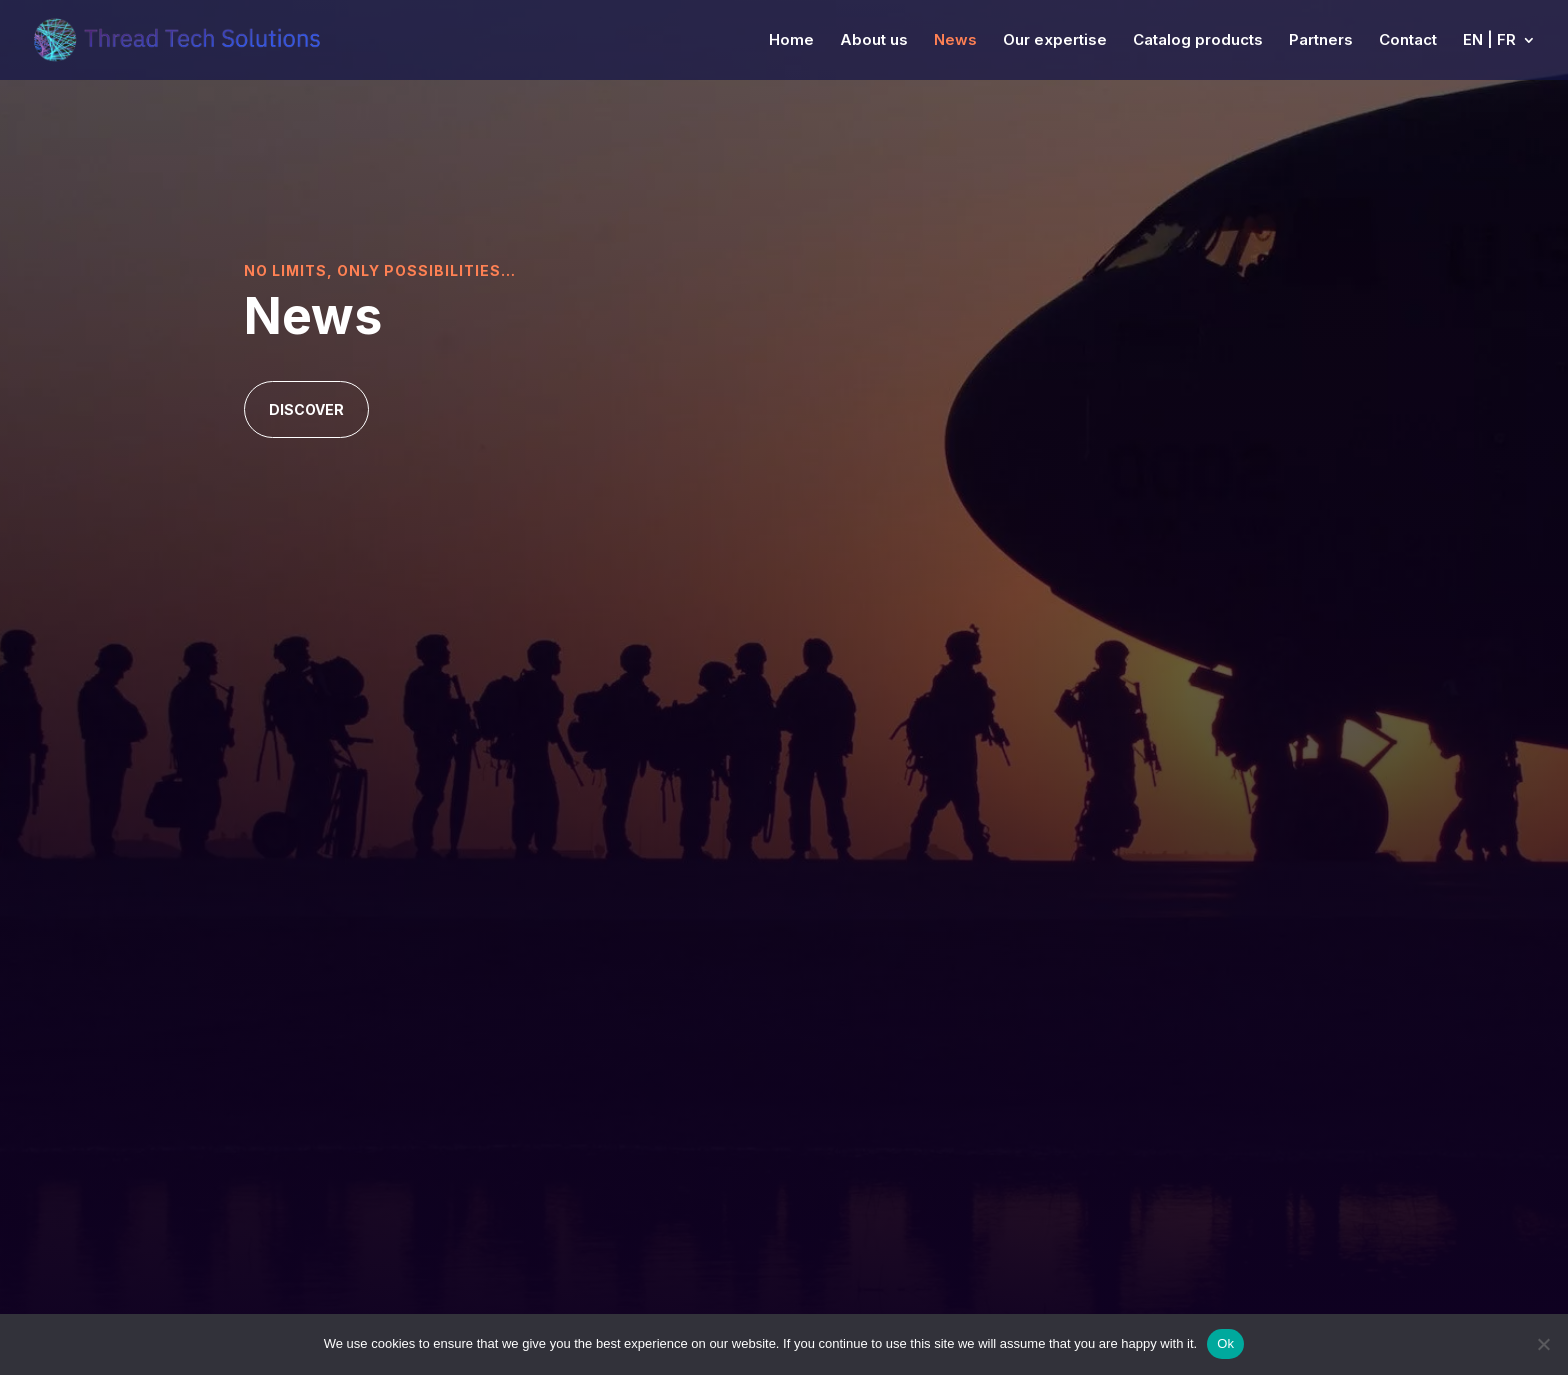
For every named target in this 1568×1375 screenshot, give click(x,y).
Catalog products (1198, 41)
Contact (1408, 41)
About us (874, 41)
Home (791, 41)
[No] (1543, 1344)
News (955, 41)
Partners (1321, 41)
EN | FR (1489, 41)
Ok (1225, 1343)
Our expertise (1055, 41)
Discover (306, 409)
